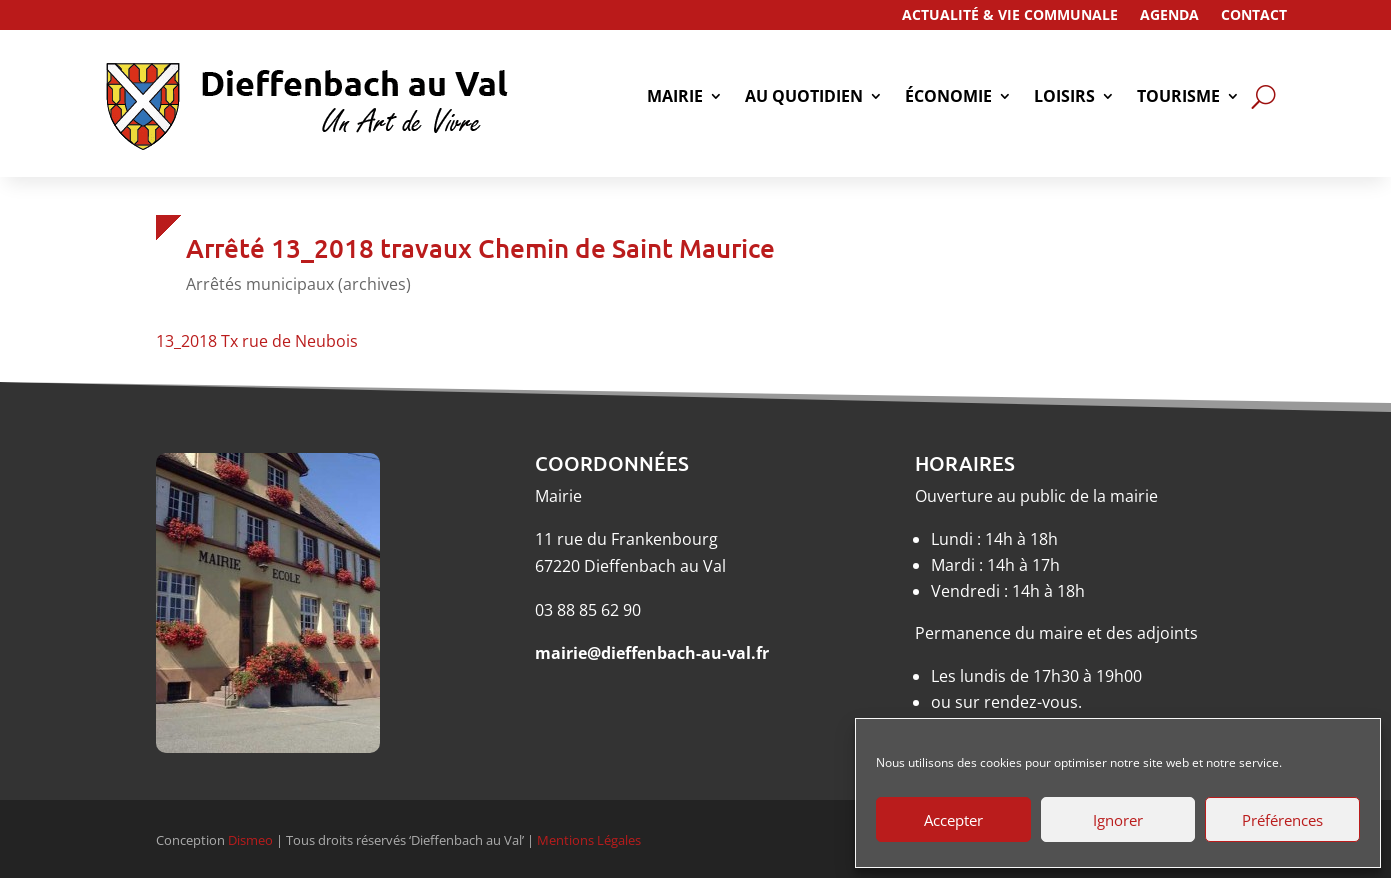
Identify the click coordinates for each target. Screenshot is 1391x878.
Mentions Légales (589, 840)
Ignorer (1118, 820)
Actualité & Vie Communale (1010, 16)
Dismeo (250, 840)
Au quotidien (804, 98)
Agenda (1169, 16)
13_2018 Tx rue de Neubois (257, 341)
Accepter (953, 820)
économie (948, 98)
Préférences (1282, 820)
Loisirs (1064, 98)
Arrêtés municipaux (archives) (298, 284)
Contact (1254, 16)
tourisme (1178, 98)
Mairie (675, 98)
